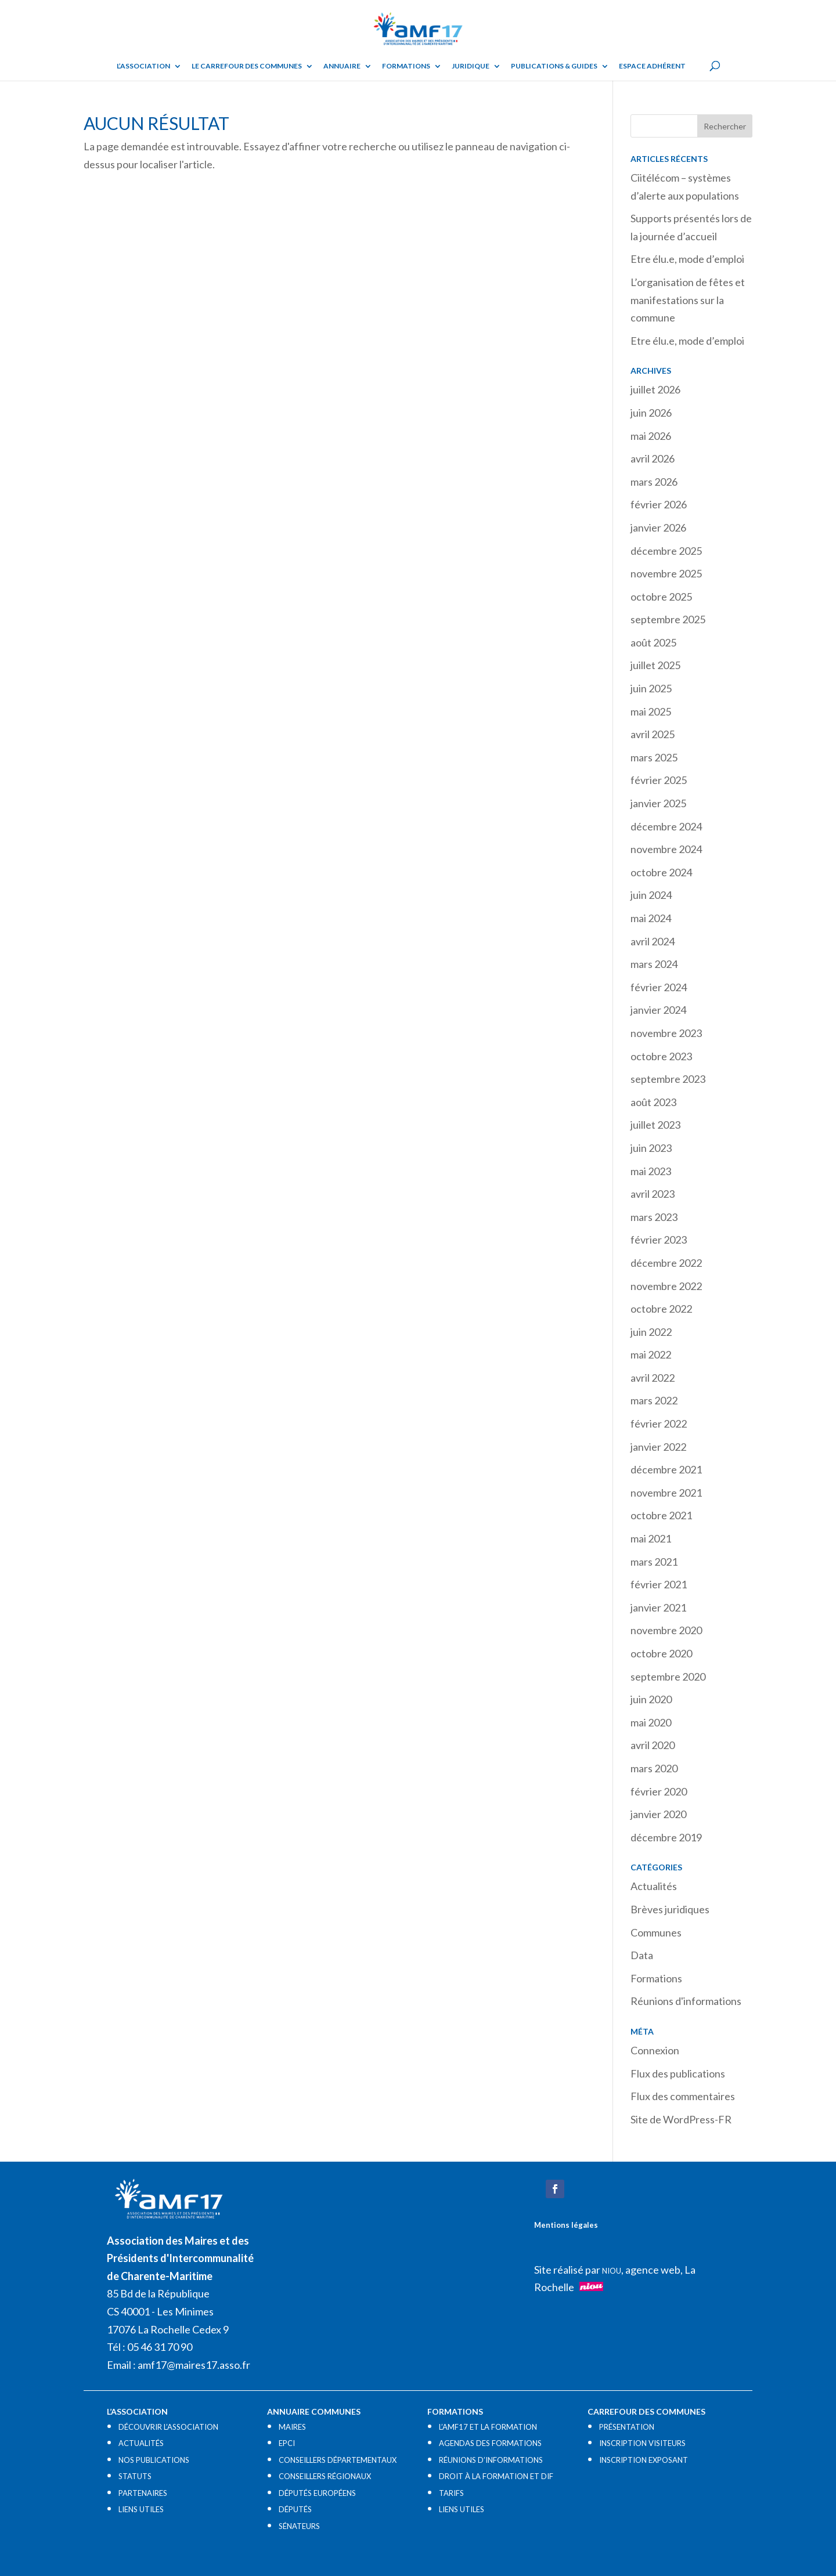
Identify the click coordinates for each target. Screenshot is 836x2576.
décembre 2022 (666, 1262)
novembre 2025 (666, 573)
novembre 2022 (666, 1286)
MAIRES (292, 2427)
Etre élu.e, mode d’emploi (687, 258)
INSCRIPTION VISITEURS (642, 2443)
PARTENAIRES (142, 2493)
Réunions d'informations (685, 2001)
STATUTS (135, 2476)
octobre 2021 (661, 1515)
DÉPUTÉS (295, 2509)
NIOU (611, 2270)
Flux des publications (677, 2073)
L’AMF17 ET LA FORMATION (488, 2427)
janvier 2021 (658, 1607)
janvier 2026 (658, 527)
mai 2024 (650, 918)
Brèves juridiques (669, 1909)
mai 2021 (650, 1538)
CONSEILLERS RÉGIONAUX (325, 2476)
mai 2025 (650, 711)
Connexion (654, 2050)
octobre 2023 (661, 1056)
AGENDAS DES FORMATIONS (490, 2443)
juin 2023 (651, 1147)
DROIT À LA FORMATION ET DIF (496, 2476)
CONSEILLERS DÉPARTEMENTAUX (338, 2460)
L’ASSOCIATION (143, 66)
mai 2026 (650, 435)
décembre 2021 (666, 1469)
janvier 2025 (658, 803)
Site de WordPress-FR (681, 2119)
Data (641, 1955)
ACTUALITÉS (141, 2443)
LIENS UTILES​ (141, 2509)
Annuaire (342, 66)
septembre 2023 (667, 1078)
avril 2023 (652, 1193)
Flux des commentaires (682, 2096)
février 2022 (658, 1423)
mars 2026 (654, 481)
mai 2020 (650, 1722)
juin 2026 (651, 412)
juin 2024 (651, 894)
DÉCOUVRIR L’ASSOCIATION (168, 2427)
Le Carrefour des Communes (247, 66)
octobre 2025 (661, 596)
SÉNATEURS (299, 2526)
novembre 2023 (666, 1033)
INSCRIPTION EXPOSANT (643, 2460)
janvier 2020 (658, 1814)
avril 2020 (652, 1745)
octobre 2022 (661, 1308)
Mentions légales (566, 2225)
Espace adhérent (652, 66)
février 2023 (658, 1239)
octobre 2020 (661, 1653)
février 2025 (658, 780)
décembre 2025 (666, 550)
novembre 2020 (666, 1630)
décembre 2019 (666, 1837)
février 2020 (658, 1791)
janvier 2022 (658, 1446)
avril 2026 (652, 458)
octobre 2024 (661, 872)
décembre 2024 (666, 826)
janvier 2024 (658, 1009)
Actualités (653, 1886)
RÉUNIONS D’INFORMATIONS (491, 2460)
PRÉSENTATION (626, 2427)
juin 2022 (651, 1331)
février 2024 (658, 987)
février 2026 (658, 504)
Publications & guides (554, 66)
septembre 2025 (667, 619)
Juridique (470, 66)
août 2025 (653, 642)
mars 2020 (654, 1768)
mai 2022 (650, 1354)
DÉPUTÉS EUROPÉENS (317, 2493)
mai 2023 (650, 1171)
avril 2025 (652, 734)
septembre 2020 (667, 1676)
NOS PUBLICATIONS (153, 2460)
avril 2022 (652, 1377)
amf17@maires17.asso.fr (194, 2364)
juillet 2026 (655, 389)
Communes (656, 1932)
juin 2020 (651, 1699)
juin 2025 (651, 688)
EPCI (287, 2443)
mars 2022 (654, 1400)
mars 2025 (654, 757)
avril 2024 (652, 941)
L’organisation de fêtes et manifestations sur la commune (687, 300)
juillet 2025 (655, 665)
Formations (406, 66)
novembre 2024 (666, 849)
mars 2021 (654, 1561)
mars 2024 (654, 964)
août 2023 (653, 1102)
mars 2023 (654, 1217)
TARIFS (451, 2493)
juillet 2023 (655, 1124)
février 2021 (658, 1584)
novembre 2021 (666, 1492)
